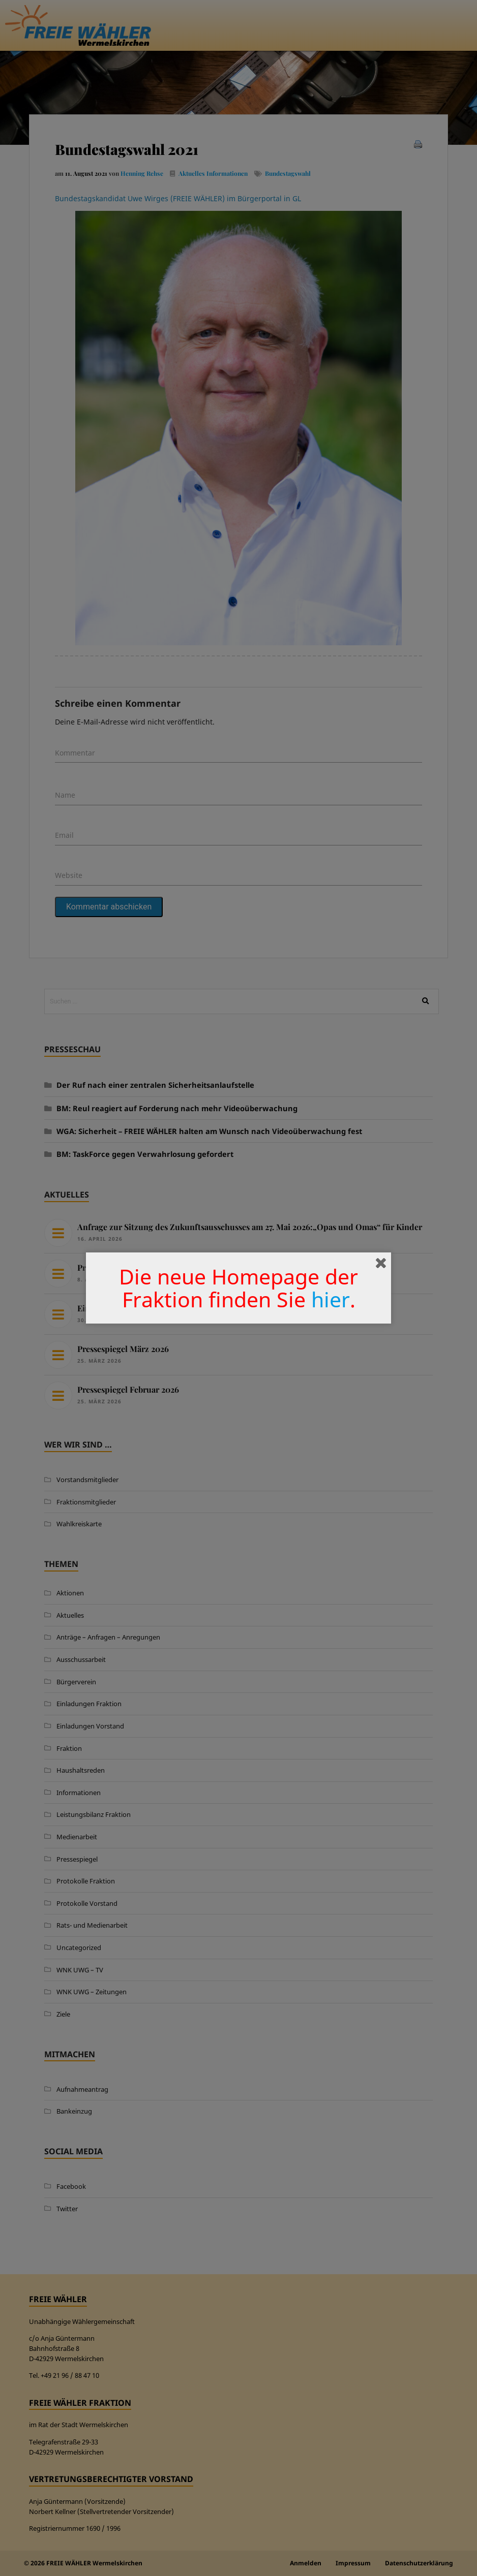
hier (330, 1299)
